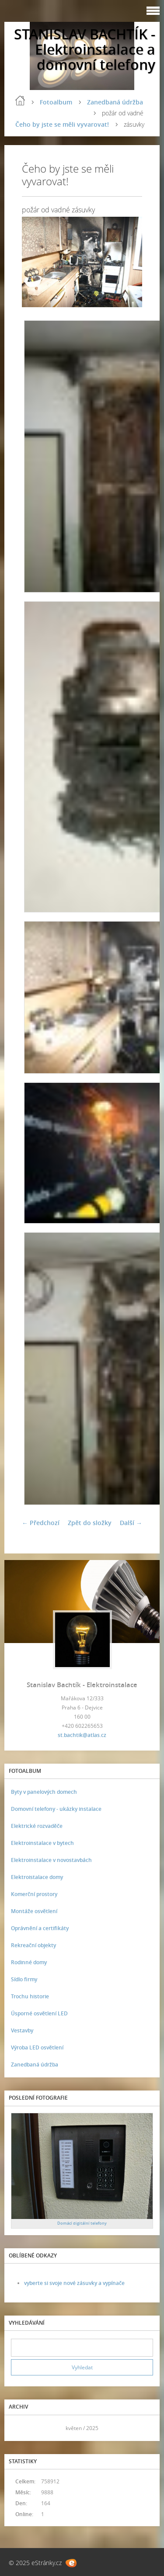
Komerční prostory (34, 1894)
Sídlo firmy (24, 1979)
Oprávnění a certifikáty (40, 1928)
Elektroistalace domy (37, 1877)
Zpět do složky (90, 1523)
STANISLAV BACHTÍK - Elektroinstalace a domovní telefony (84, 49)
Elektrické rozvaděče (37, 1826)
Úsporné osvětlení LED (39, 2013)
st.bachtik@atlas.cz (82, 1735)
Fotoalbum (56, 102)
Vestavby (22, 2030)
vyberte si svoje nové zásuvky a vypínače (74, 2283)
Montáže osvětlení (34, 1911)
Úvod (20, 100)
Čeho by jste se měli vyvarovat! (62, 124)
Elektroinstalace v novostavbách (51, 1860)
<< (20, 2428)
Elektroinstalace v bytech (42, 1843)
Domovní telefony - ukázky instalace (56, 1809)
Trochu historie (30, 1996)
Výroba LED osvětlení (37, 2047)
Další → (131, 1523)
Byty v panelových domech (44, 1792)
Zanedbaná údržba (115, 102)
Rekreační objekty (33, 1945)
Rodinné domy (29, 1962)
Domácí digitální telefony (82, 2223)
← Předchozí (40, 1523)
